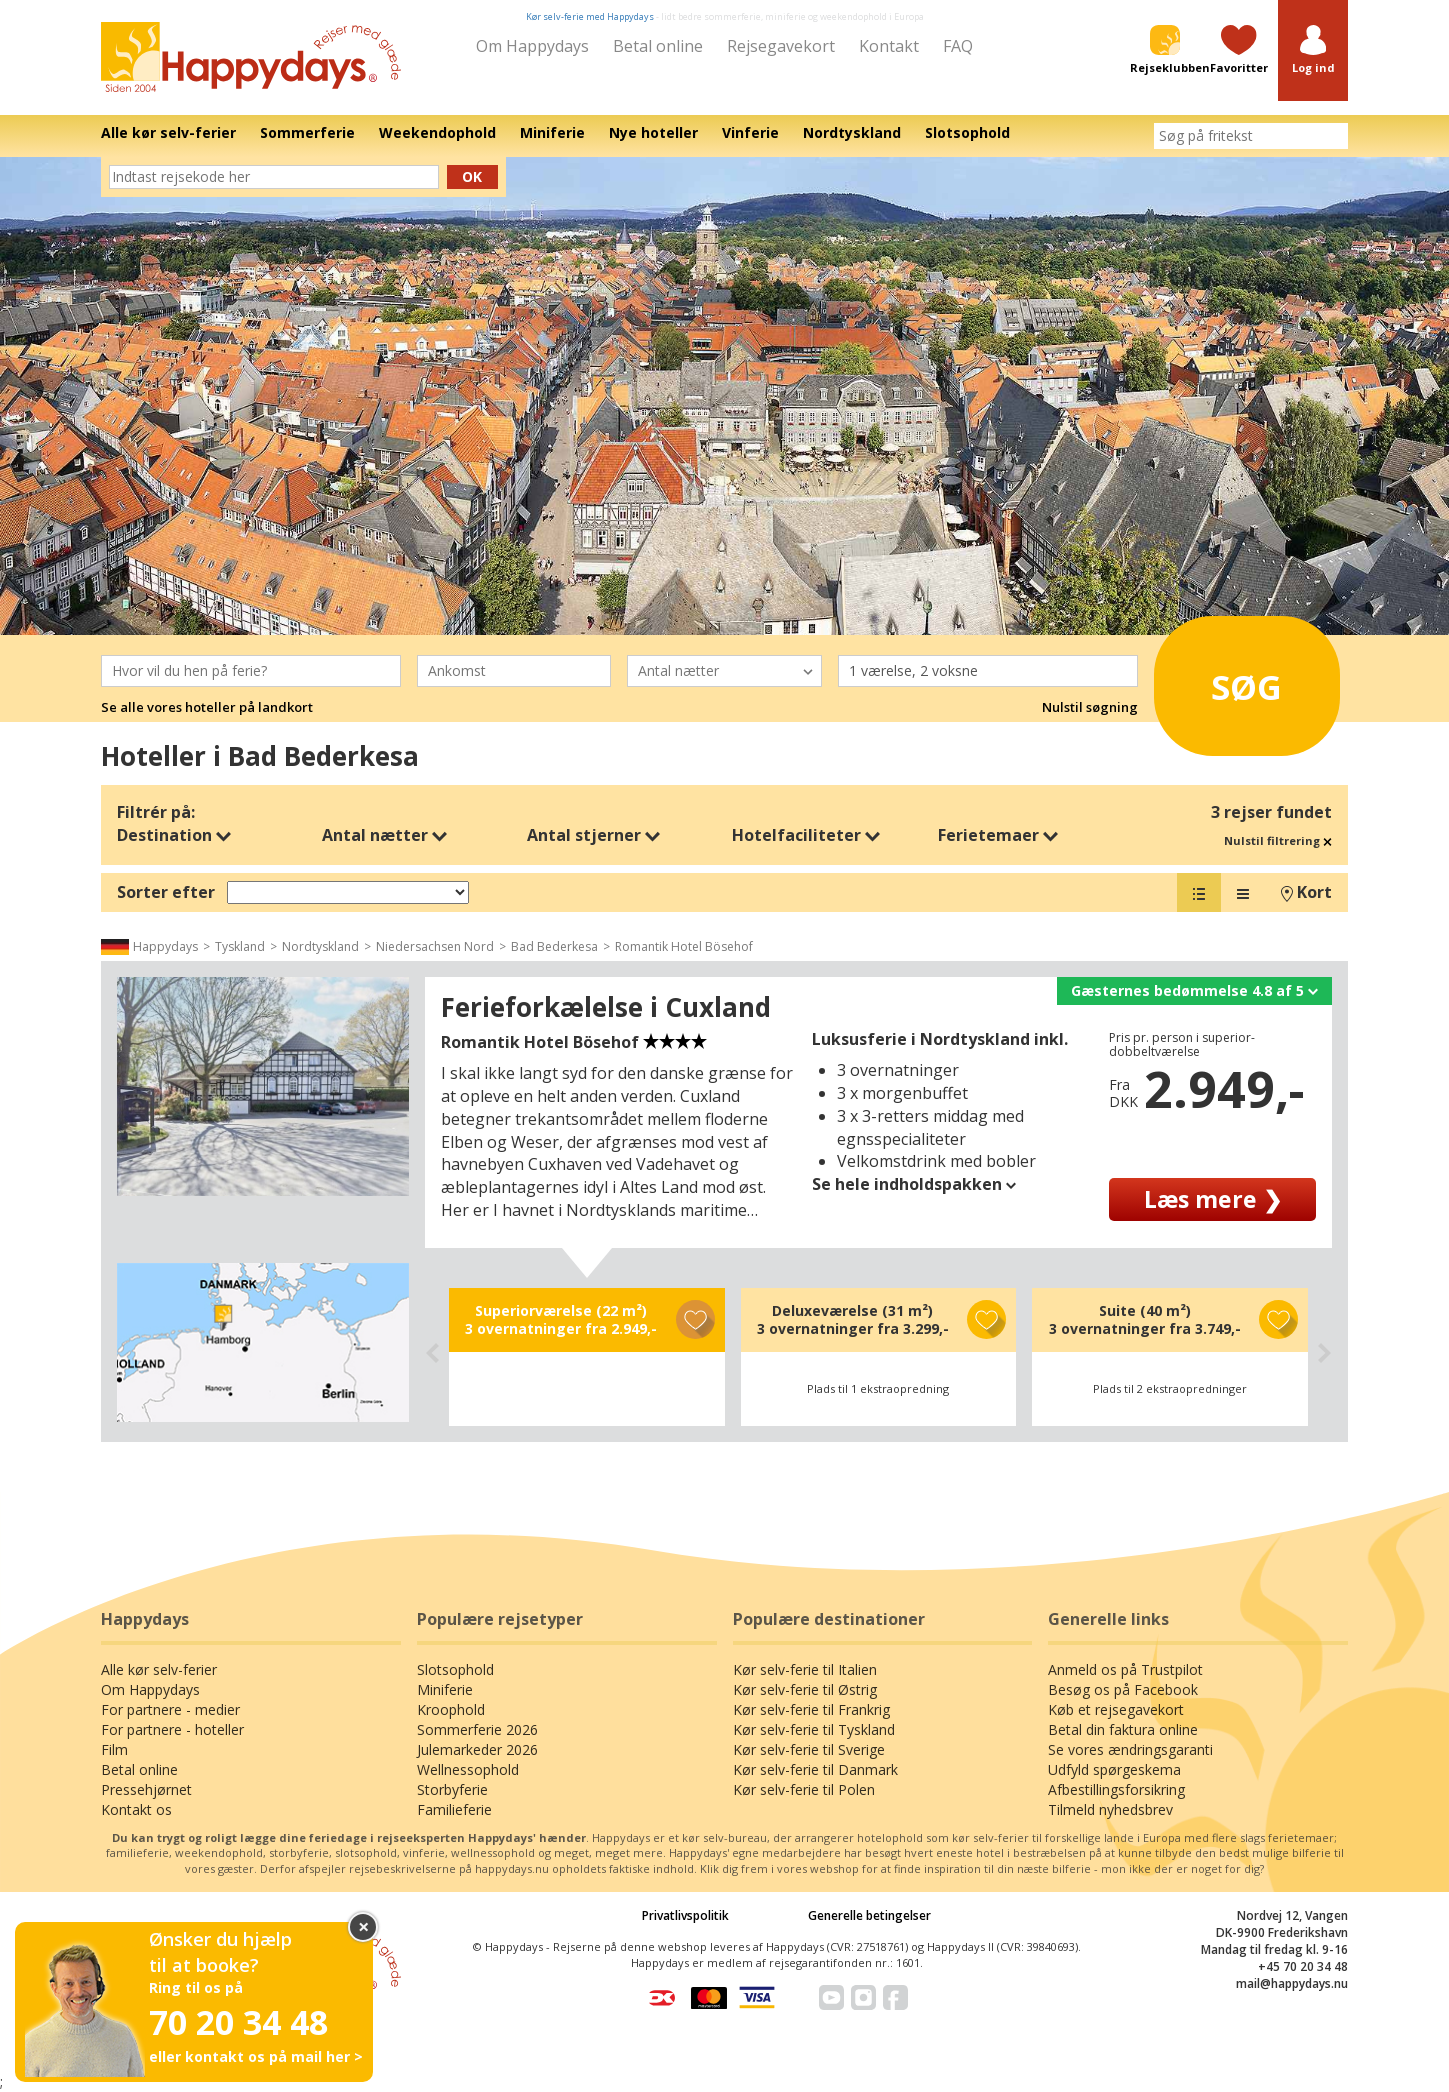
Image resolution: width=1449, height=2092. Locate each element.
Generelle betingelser (869, 1915)
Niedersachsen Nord (435, 946)
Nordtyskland (320, 946)
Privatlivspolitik (685, 1915)
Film (114, 1749)
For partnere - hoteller (172, 1729)
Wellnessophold (468, 1769)
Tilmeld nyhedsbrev (1110, 1809)
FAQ (958, 46)
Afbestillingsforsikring (1116, 1789)
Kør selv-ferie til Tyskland (814, 1729)
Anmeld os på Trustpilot (1125, 1669)
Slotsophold (455, 1669)
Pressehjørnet (146, 1789)
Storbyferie (452, 1789)
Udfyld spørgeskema (1114, 1769)
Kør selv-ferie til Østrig (805, 1689)
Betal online (658, 46)
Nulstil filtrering (1278, 840)
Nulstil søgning (1090, 707)
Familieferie (454, 1809)
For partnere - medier (170, 1709)
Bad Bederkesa (554, 946)
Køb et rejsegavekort (1116, 1709)
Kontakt (889, 46)
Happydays (165, 946)
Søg (1223, 680)
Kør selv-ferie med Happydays (590, 16)
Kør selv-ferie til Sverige (809, 1749)
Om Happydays (532, 46)
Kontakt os (136, 1809)
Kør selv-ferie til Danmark (815, 1769)
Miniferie (445, 1689)
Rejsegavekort (781, 46)
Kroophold (451, 1709)
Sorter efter (166, 892)
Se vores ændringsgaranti (1130, 1749)
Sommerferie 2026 (477, 1729)
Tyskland (240, 946)
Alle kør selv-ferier (159, 1669)
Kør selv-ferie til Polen (804, 1789)
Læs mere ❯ (1213, 1199)
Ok (472, 176)
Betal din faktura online (1123, 1729)
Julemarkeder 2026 (477, 1749)
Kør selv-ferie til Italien (805, 1669)
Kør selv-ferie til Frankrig (811, 1709)
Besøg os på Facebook (1123, 1689)
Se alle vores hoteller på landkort (207, 707)
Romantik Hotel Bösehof (684, 946)
